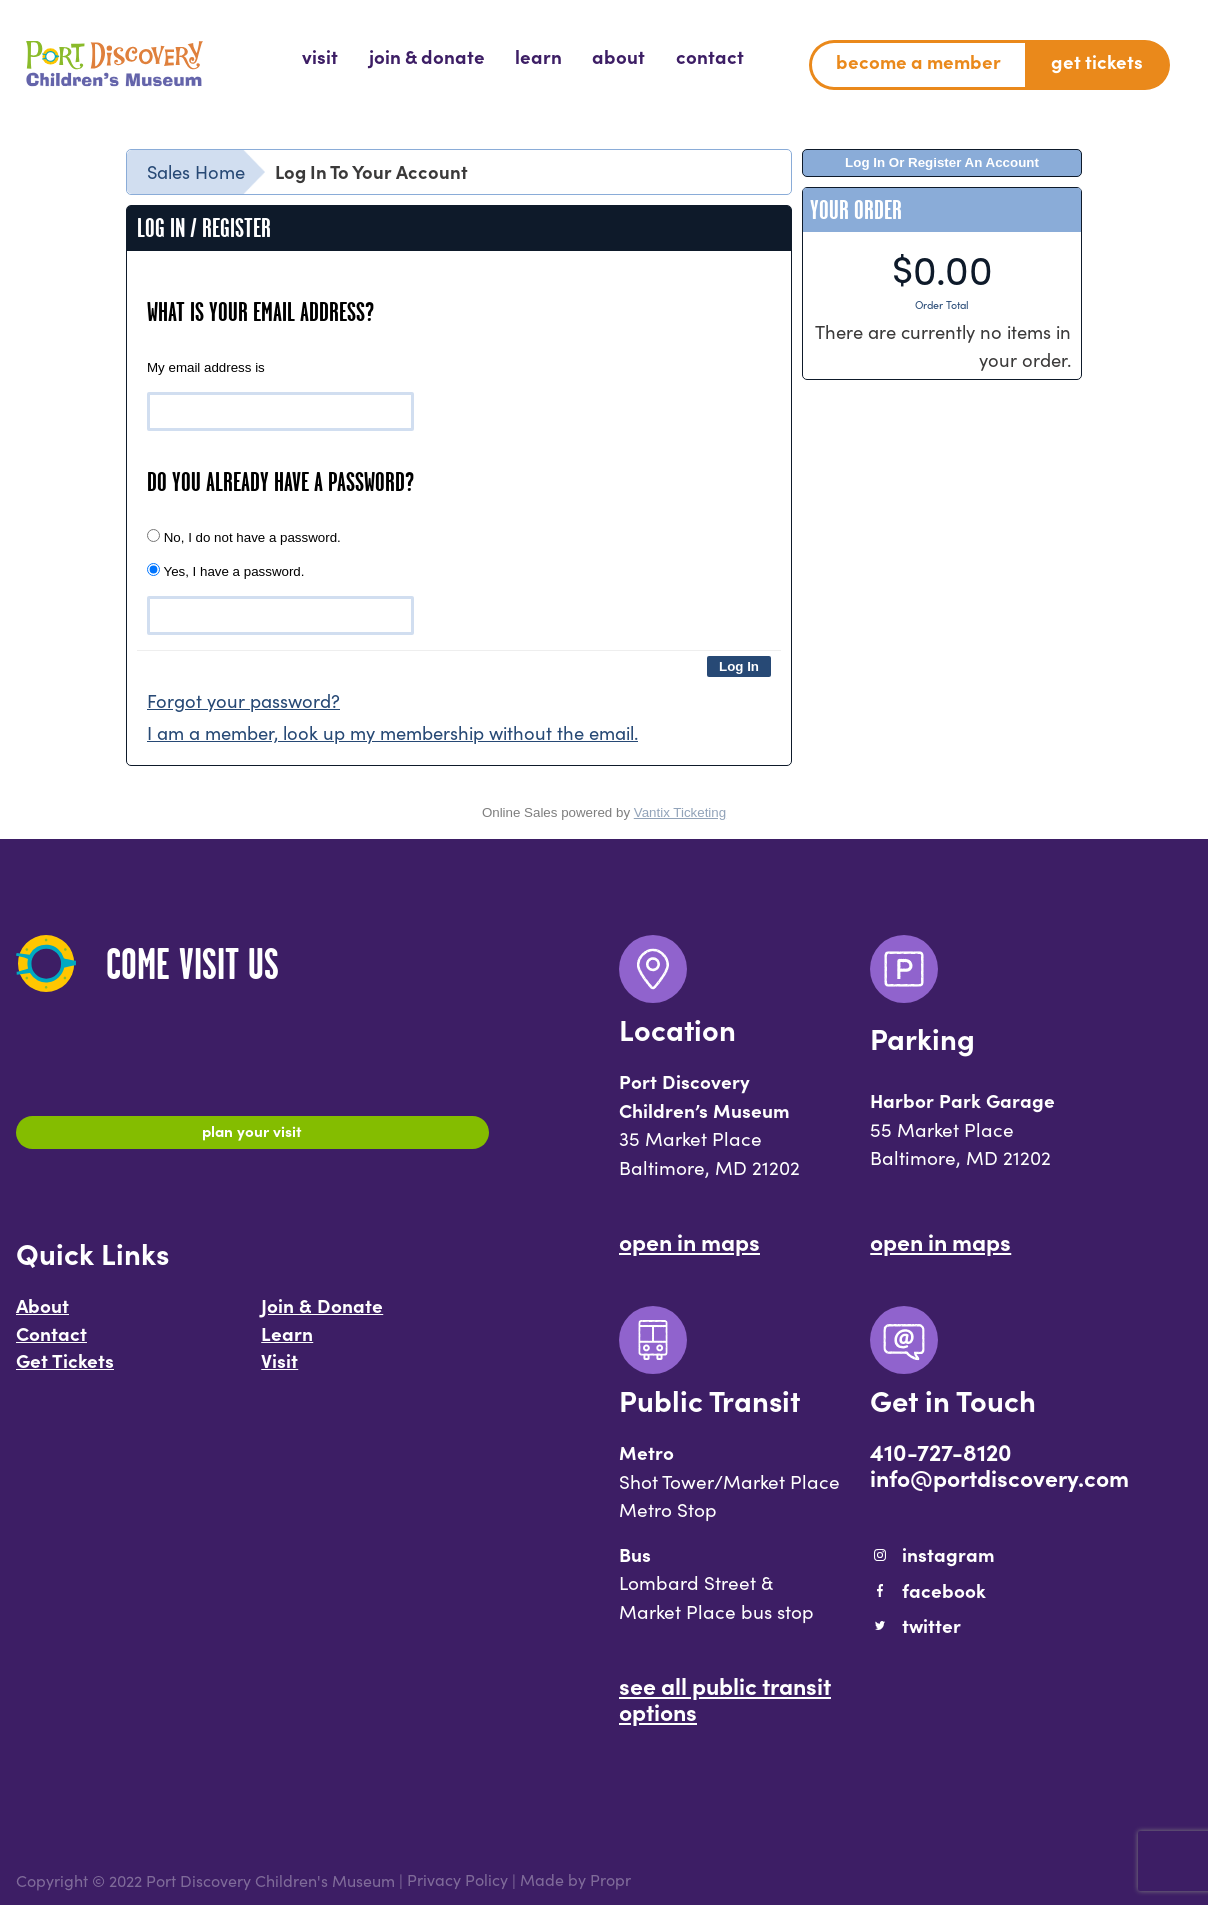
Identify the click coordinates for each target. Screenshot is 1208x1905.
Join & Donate (322, 1315)
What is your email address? (260, 312)
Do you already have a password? (280, 482)
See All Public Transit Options (725, 1698)
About (42, 1315)
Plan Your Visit (252, 1135)
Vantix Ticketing (680, 812)
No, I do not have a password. (244, 537)
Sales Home (196, 171)
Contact (51, 1342)
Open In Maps (689, 1241)
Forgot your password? (243, 700)
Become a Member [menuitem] (918, 61)
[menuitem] (320, 56)
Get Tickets (65, 1370)
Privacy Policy (457, 1880)
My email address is (206, 367)
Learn (287, 1342)
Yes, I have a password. (225, 571)
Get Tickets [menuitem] (1097, 61)
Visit (279, 1370)
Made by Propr (575, 1880)
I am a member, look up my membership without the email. (392, 732)
